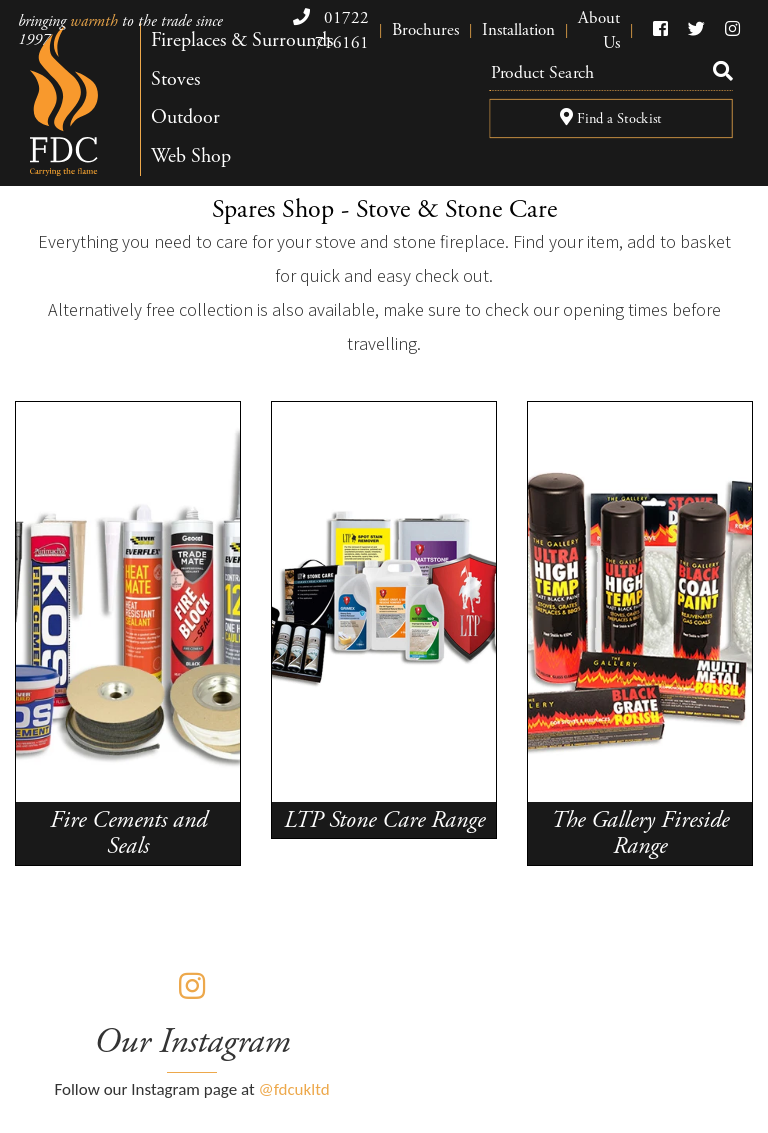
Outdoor (185, 117)
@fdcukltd (294, 1089)
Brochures (425, 30)
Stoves (175, 79)
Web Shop (191, 156)
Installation (518, 30)
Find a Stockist (611, 119)
